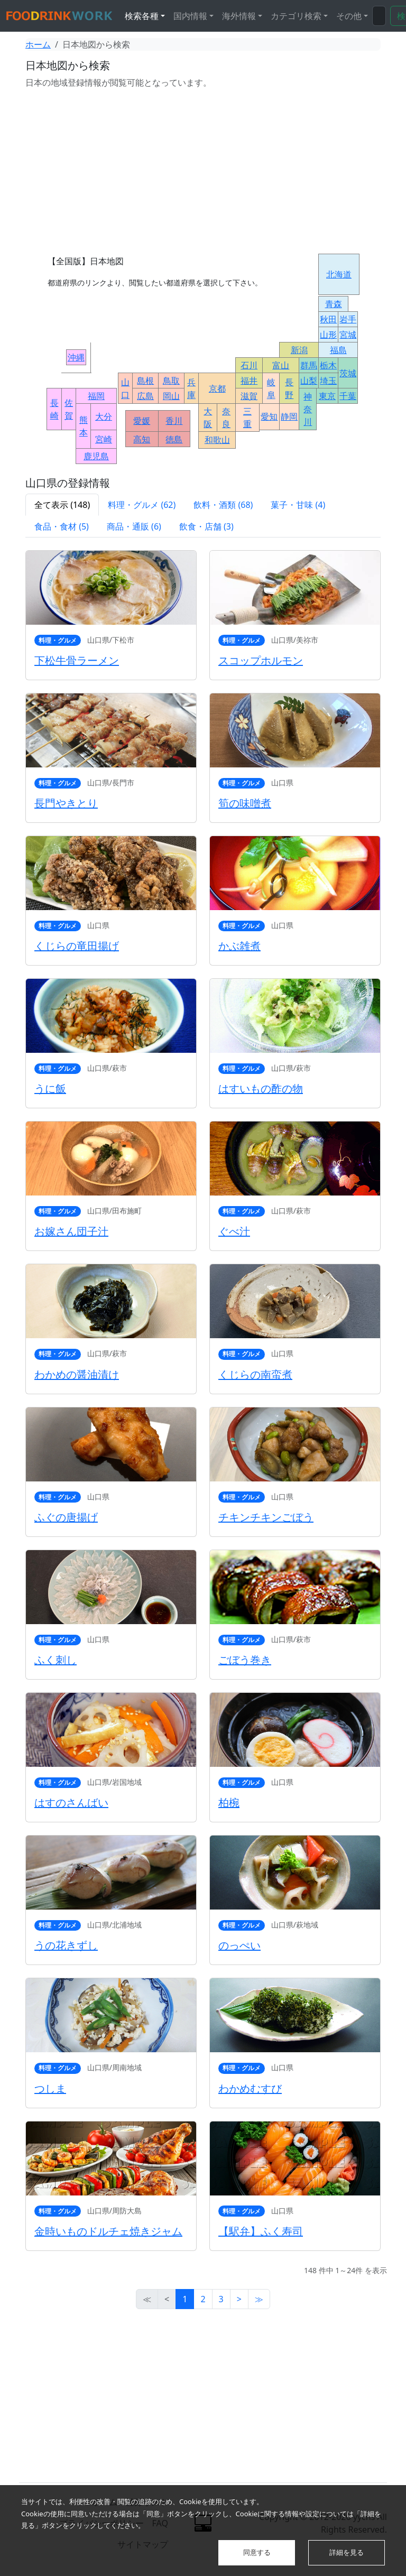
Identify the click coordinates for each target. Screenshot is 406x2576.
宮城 (347, 334)
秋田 (328, 319)
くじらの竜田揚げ (76, 946)
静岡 (289, 416)
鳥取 (171, 380)
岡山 (171, 396)
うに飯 (50, 1088)
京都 (217, 388)
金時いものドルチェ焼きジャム (108, 2231)
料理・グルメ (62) (142, 505)
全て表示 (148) (62, 505)
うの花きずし (66, 1945)
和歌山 (217, 440)
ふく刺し (55, 1660)
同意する (257, 2552)
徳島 (173, 439)
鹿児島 (96, 456)
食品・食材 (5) (61, 526)
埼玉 (328, 380)
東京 (327, 396)
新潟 (299, 350)
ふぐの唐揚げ (66, 1517)
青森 (333, 304)
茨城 (347, 373)
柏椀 (228, 1802)
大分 (103, 416)
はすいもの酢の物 (260, 1088)
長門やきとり (66, 803)
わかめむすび (250, 2088)
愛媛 (141, 421)
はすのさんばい (71, 1802)
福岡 (96, 396)
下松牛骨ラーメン (76, 660)
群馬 (308, 365)
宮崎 (103, 439)
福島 (338, 350)
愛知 (269, 416)
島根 (145, 380)
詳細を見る (346, 2552)
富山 (280, 365)
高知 (141, 439)
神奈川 (307, 409)
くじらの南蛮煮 (255, 1374)
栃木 (328, 365)
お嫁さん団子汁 (71, 1231)
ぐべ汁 (234, 1231)
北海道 (339, 274)
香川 (173, 421)
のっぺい (239, 1945)
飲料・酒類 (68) (223, 505)
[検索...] (379, 16)
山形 (328, 334)
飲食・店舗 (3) (206, 526)
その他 (349, 16)
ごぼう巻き (244, 1660)
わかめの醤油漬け (76, 1374)
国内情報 (190, 16)
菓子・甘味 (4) (298, 505)
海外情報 (239, 16)
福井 (249, 380)
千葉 (347, 396)
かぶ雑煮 (239, 946)
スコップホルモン (260, 660)
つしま (50, 2088)
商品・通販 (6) (134, 526)
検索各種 (142, 16)
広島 (145, 396)
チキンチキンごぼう (265, 1517)
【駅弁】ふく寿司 (260, 2231)
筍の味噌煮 (244, 803)
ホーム (38, 44)
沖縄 (76, 357)
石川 (249, 365)
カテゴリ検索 (296, 16)
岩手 (347, 319)
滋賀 (249, 396)
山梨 (308, 380)
